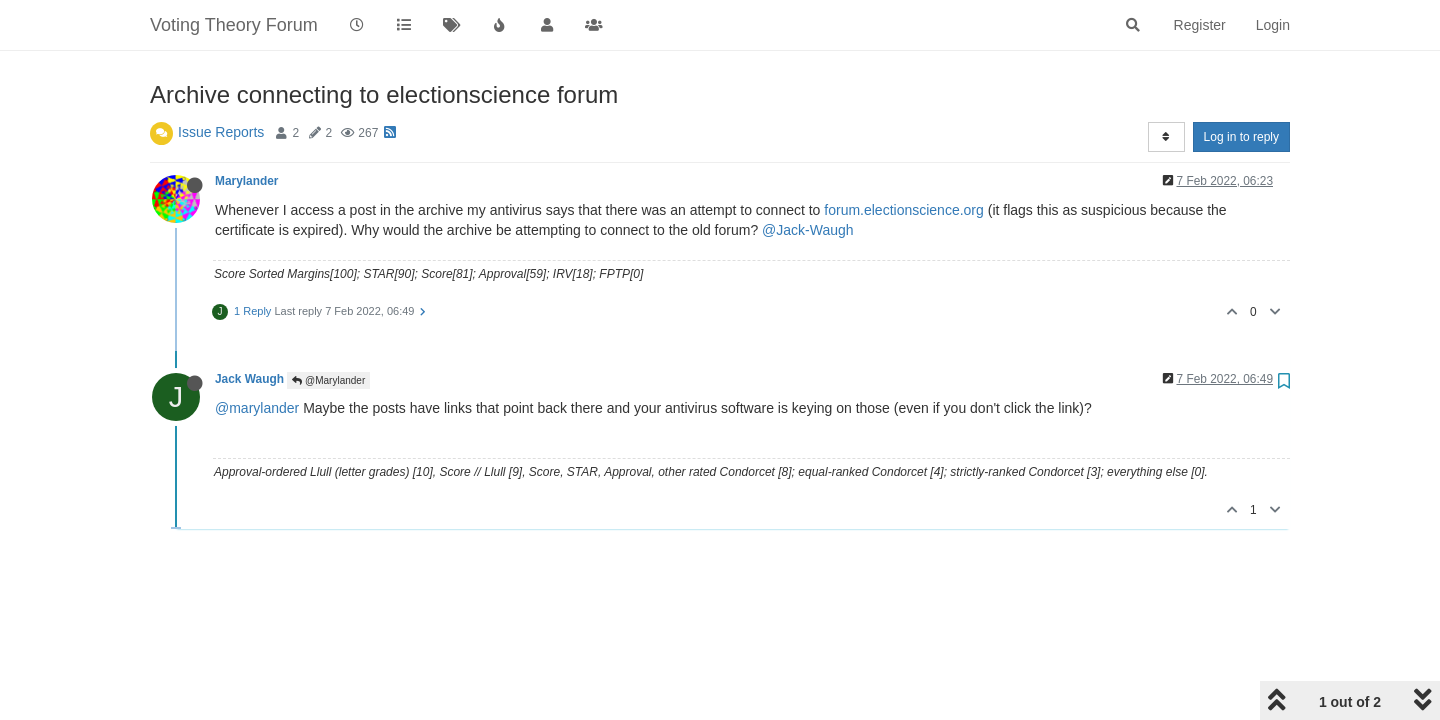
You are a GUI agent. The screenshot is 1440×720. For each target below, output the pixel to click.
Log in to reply (1241, 137)
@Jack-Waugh (808, 230)
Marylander (246, 181)
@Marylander (328, 380)
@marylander (257, 408)
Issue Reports (221, 132)
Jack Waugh (249, 379)
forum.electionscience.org (904, 210)
